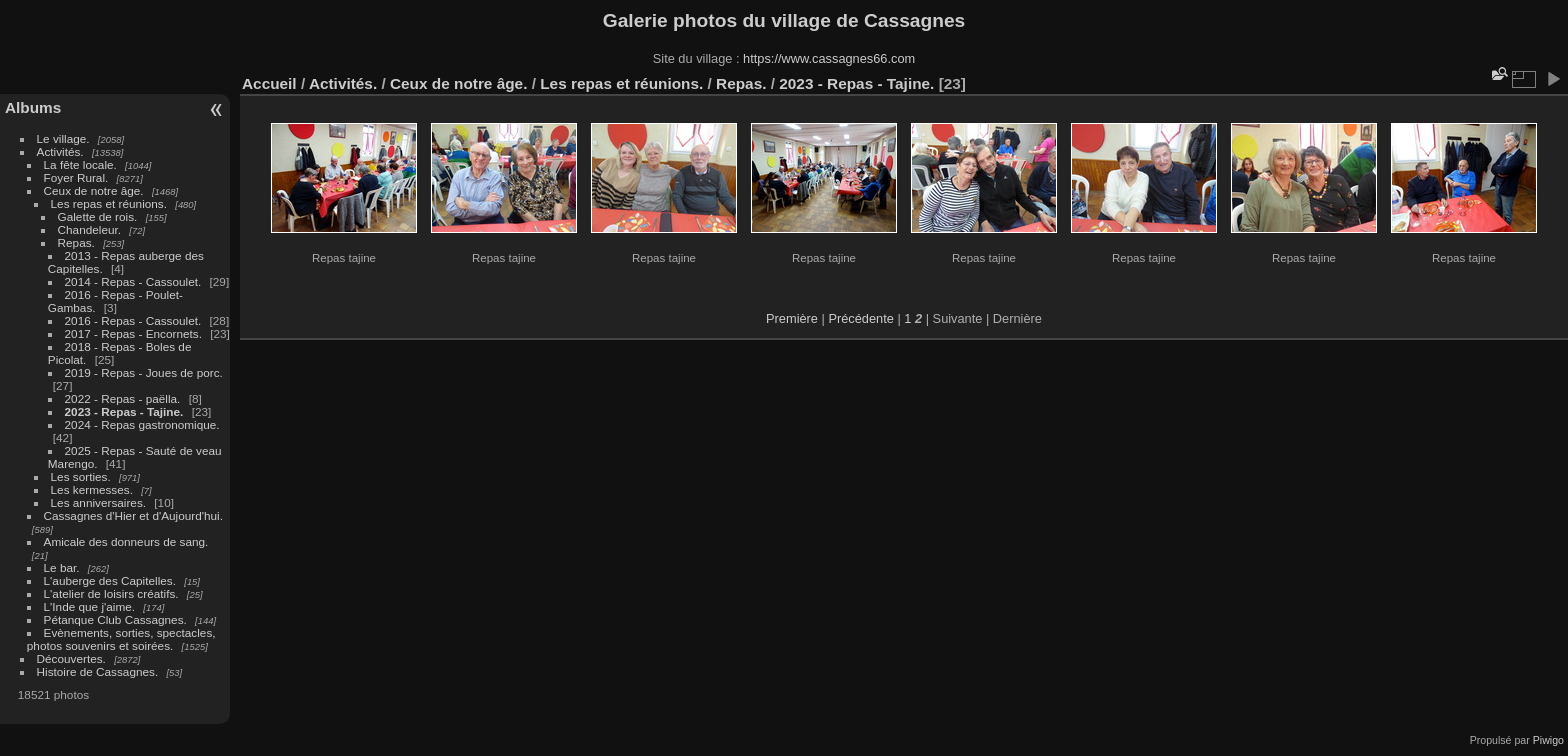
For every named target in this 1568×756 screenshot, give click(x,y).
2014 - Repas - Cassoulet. (133, 281)
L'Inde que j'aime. (90, 606)
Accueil (269, 83)
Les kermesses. (92, 489)
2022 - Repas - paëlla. (123, 398)
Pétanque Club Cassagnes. (115, 619)
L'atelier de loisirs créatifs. (111, 593)
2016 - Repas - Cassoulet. (133, 320)
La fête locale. (80, 164)
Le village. (63, 138)
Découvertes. (71, 658)
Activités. (60, 151)
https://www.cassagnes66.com (829, 58)
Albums (33, 107)
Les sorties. (81, 476)
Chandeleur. (89, 229)
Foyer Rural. (76, 177)
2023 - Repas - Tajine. (124, 411)
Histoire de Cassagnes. (98, 671)
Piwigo (1548, 740)
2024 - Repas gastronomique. (142, 424)
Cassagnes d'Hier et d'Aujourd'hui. (133, 515)
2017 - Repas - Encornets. (133, 333)
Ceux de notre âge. (94, 190)
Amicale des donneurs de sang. (126, 541)
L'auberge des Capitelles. (110, 580)
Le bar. (62, 567)
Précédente (860, 318)
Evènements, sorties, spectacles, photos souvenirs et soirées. (121, 639)
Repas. (76, 242)
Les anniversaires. (98, 502)
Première (792, 318)
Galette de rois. (98, 216)
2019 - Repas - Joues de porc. (144, 372)
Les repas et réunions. (109, 203)
